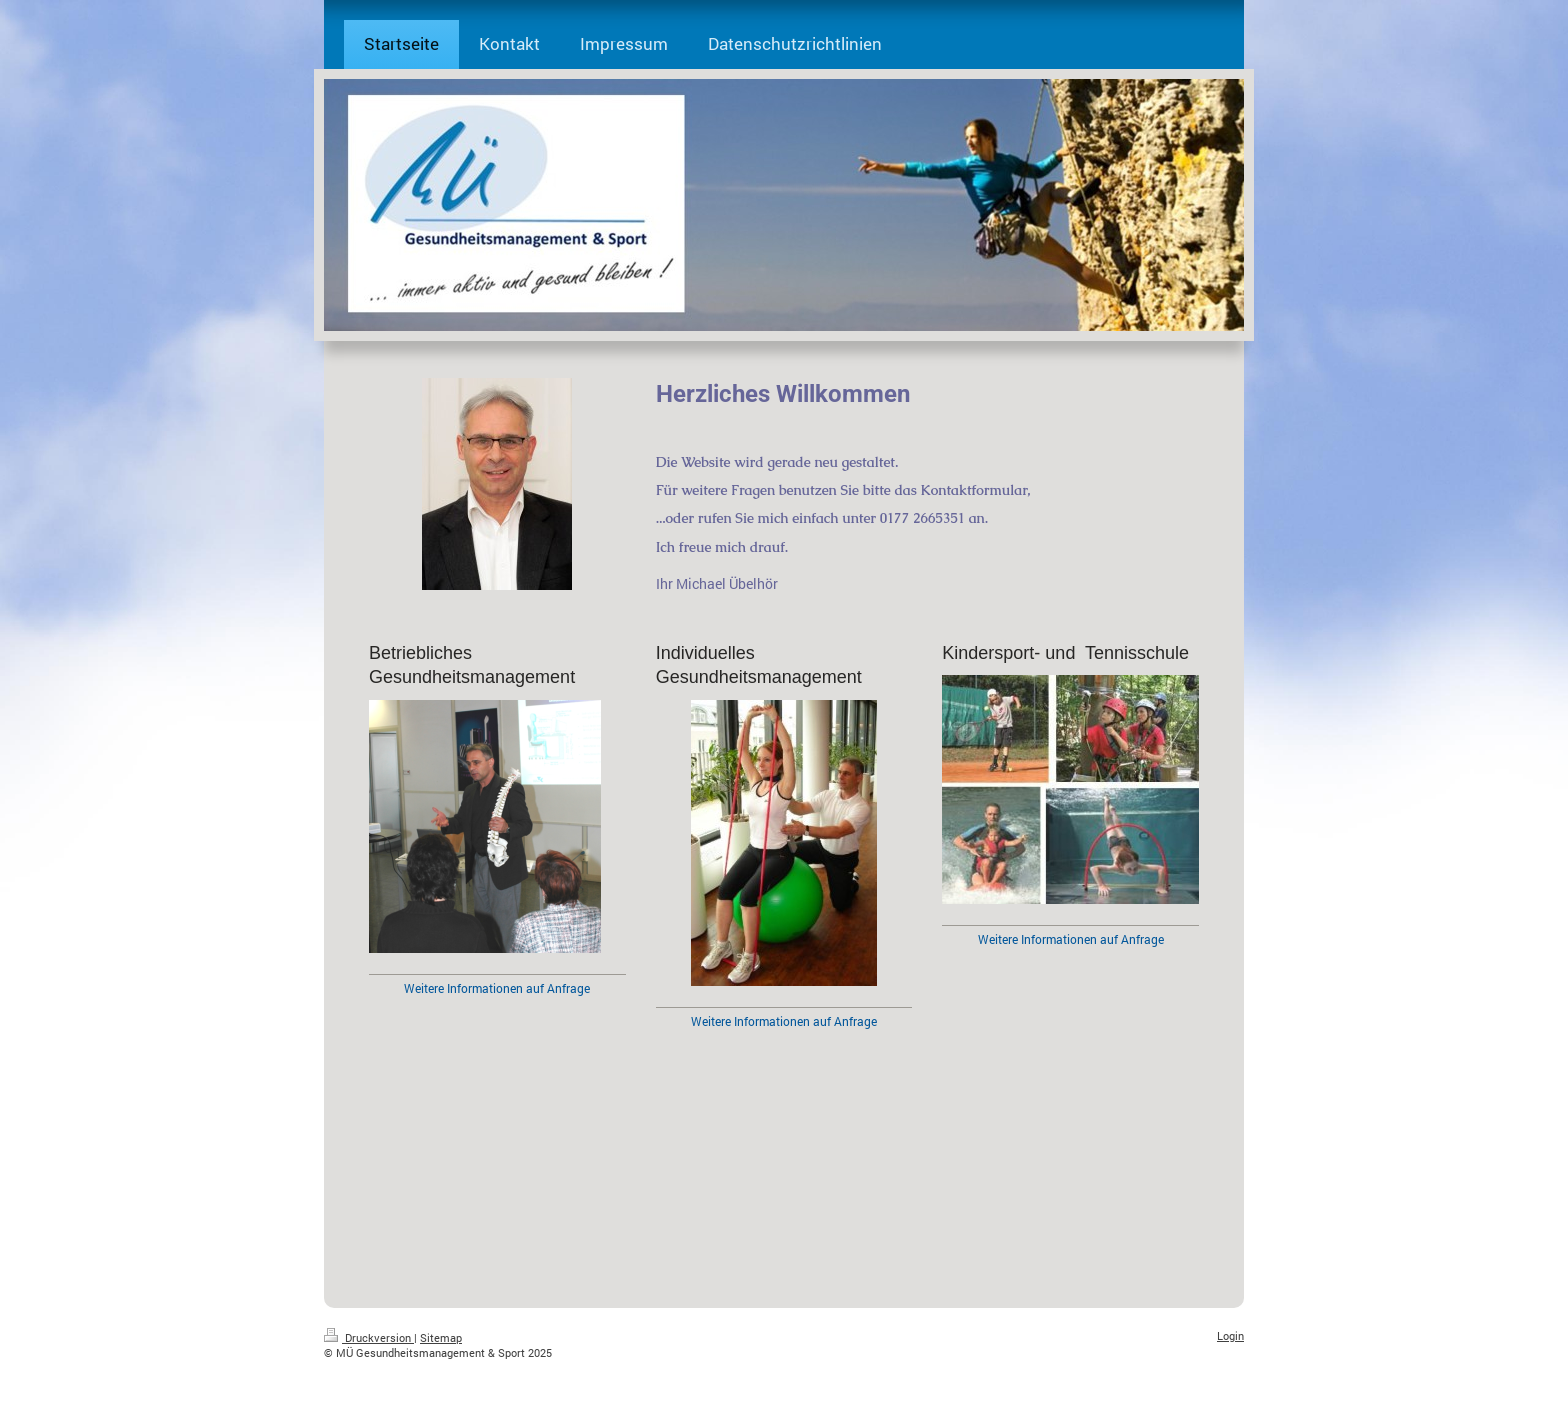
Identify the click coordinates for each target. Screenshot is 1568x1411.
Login (1230, 1335)
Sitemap (441, 1337)
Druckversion (369, 1337)
